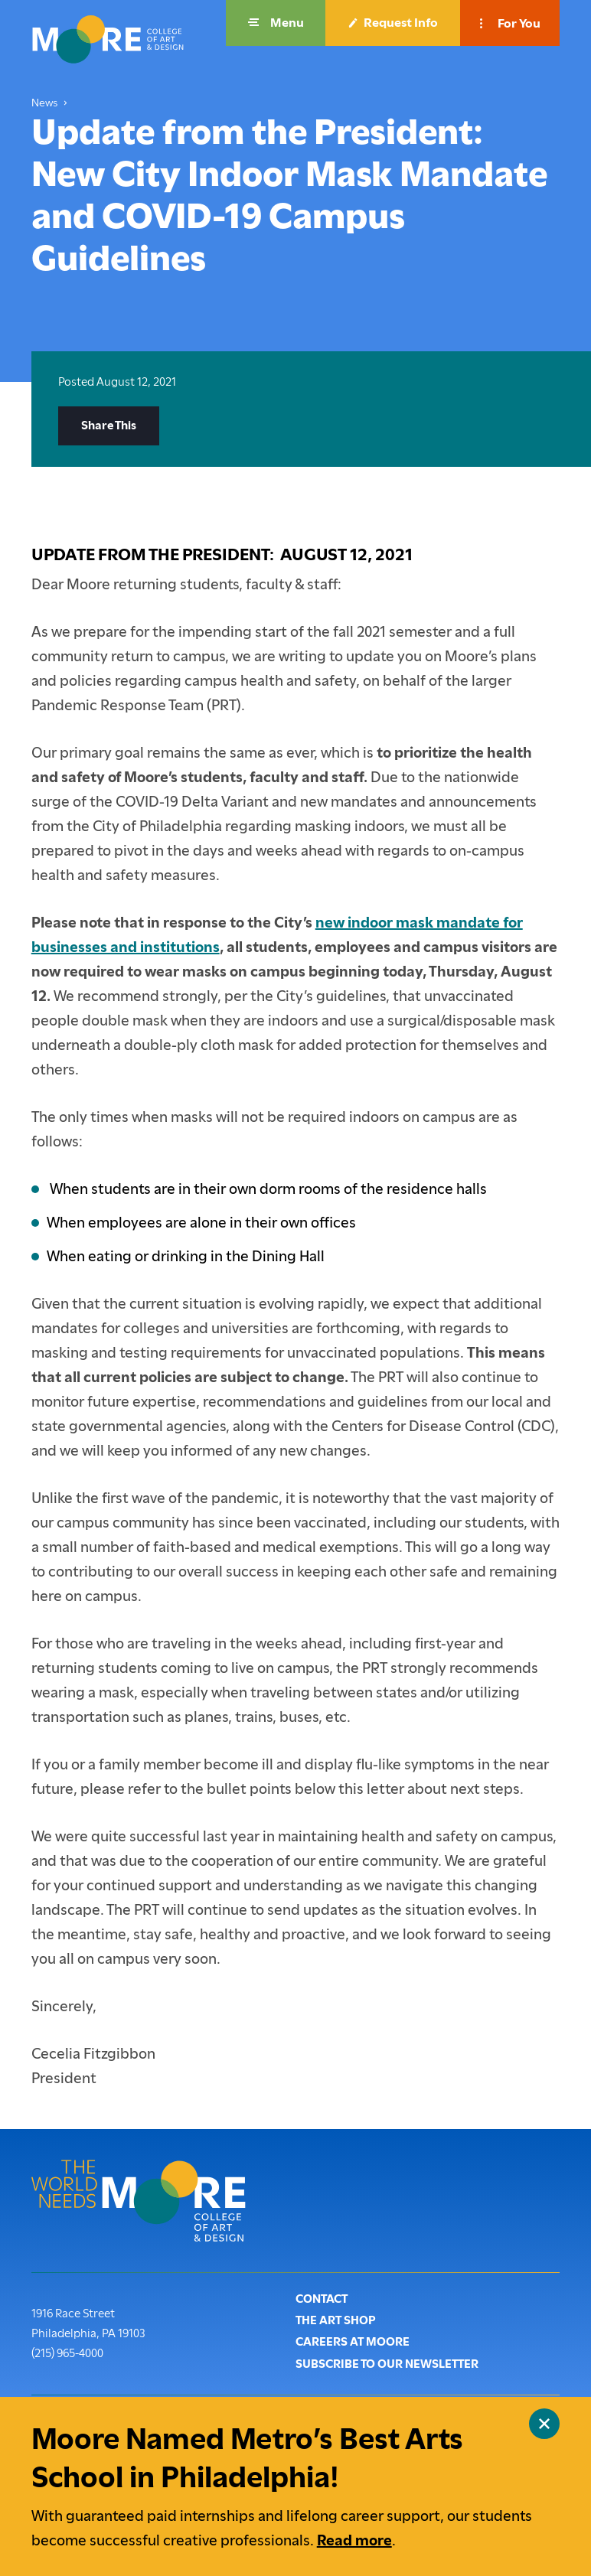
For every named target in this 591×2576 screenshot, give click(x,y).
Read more (354, 2540)
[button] (275, 23)
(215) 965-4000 (67, 2351)
